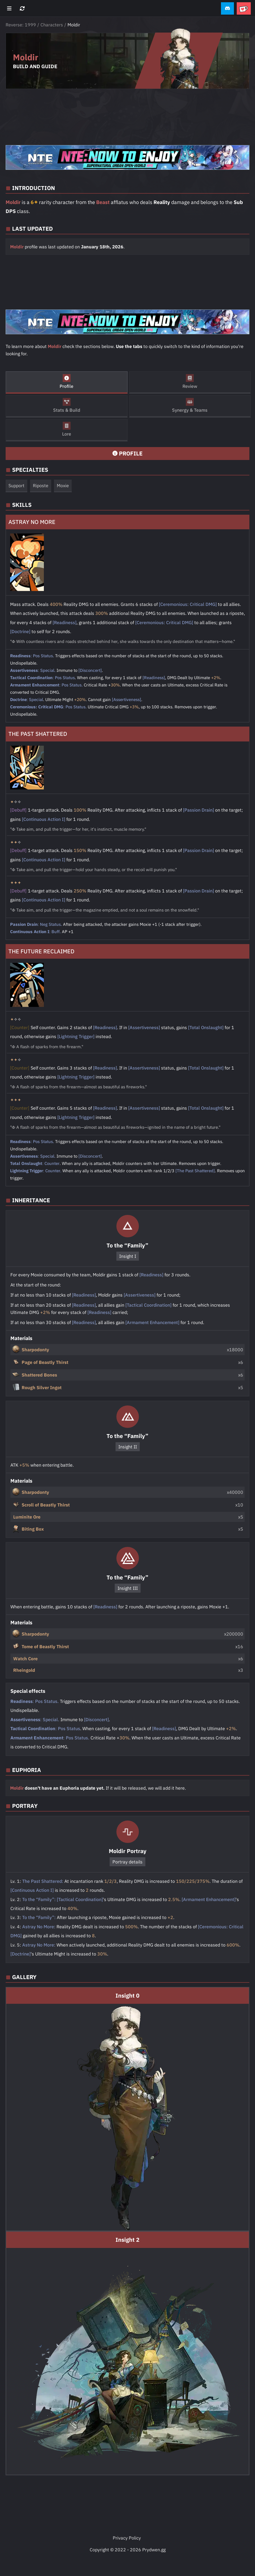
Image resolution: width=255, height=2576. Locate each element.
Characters (51, 25)
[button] (227, 8)
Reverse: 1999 (21, 25)
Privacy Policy (127, 2538)
